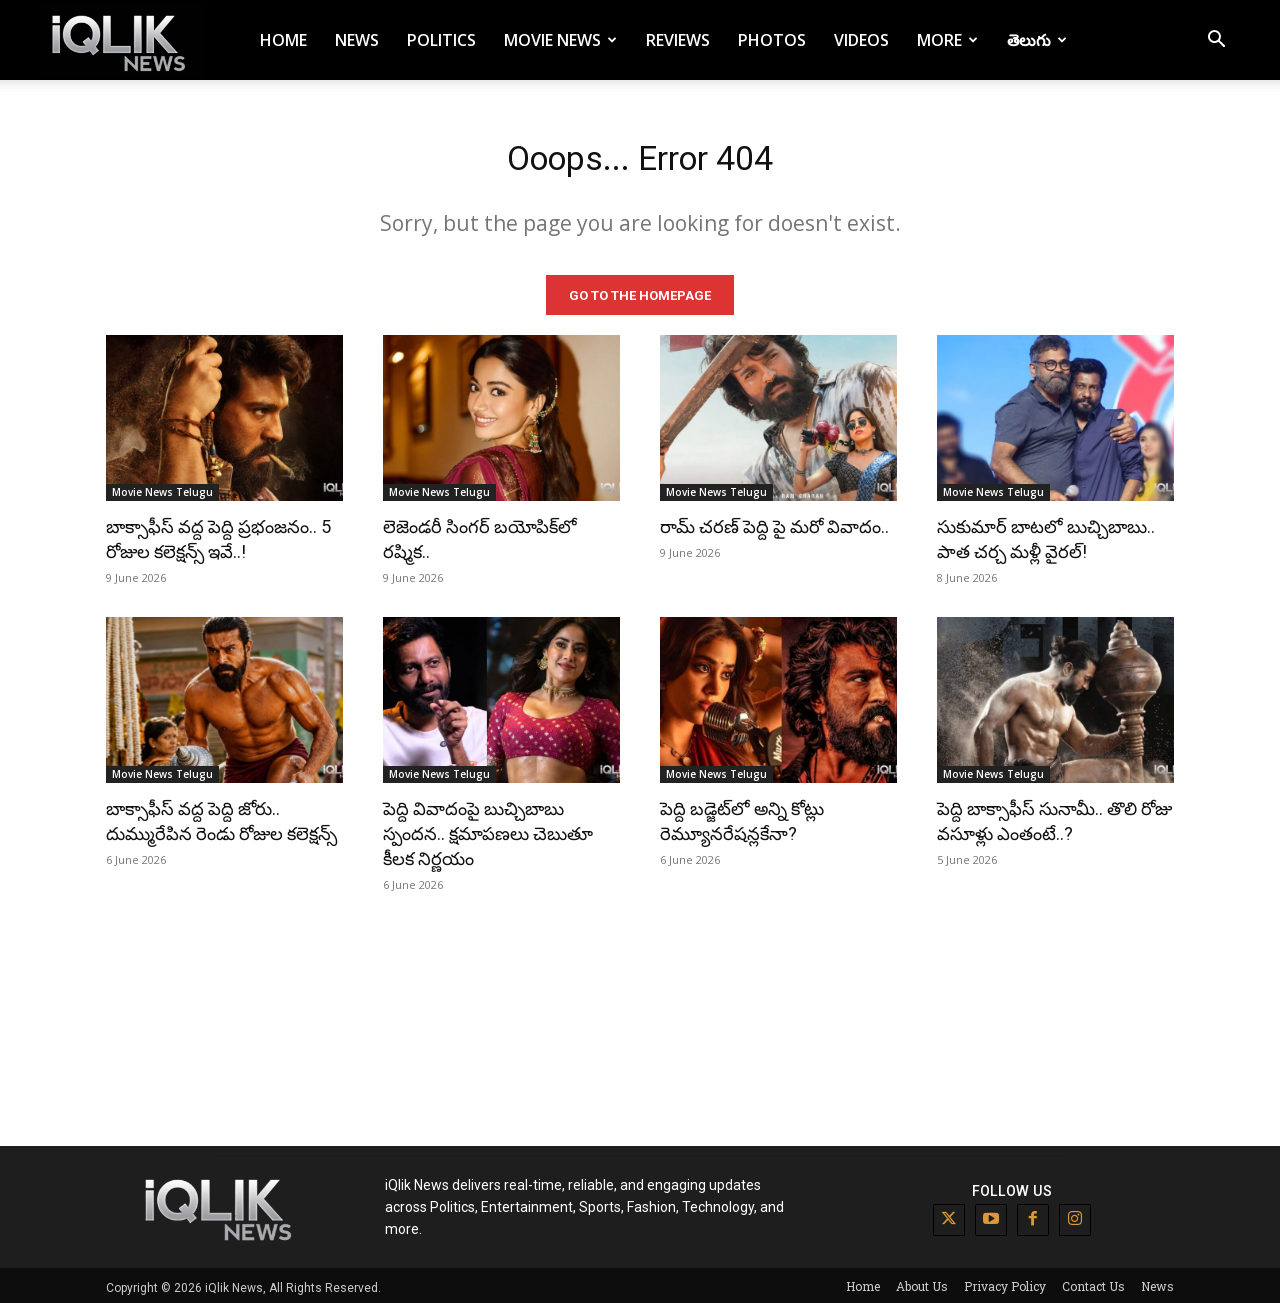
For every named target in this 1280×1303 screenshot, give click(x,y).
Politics (441, 40)
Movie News (560, 40)
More (947, 40)
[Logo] (122, 40)
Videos (861, 40)
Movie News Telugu (162, 488)
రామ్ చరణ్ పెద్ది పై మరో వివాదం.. (774, 522)
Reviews (678, 40)
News (357, 40)
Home (283, 40)
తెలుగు (1037, 40)
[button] (1216, 41)
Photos (772, 40)
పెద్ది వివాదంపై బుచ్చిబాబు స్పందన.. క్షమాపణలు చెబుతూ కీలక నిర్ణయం (488, 829)
